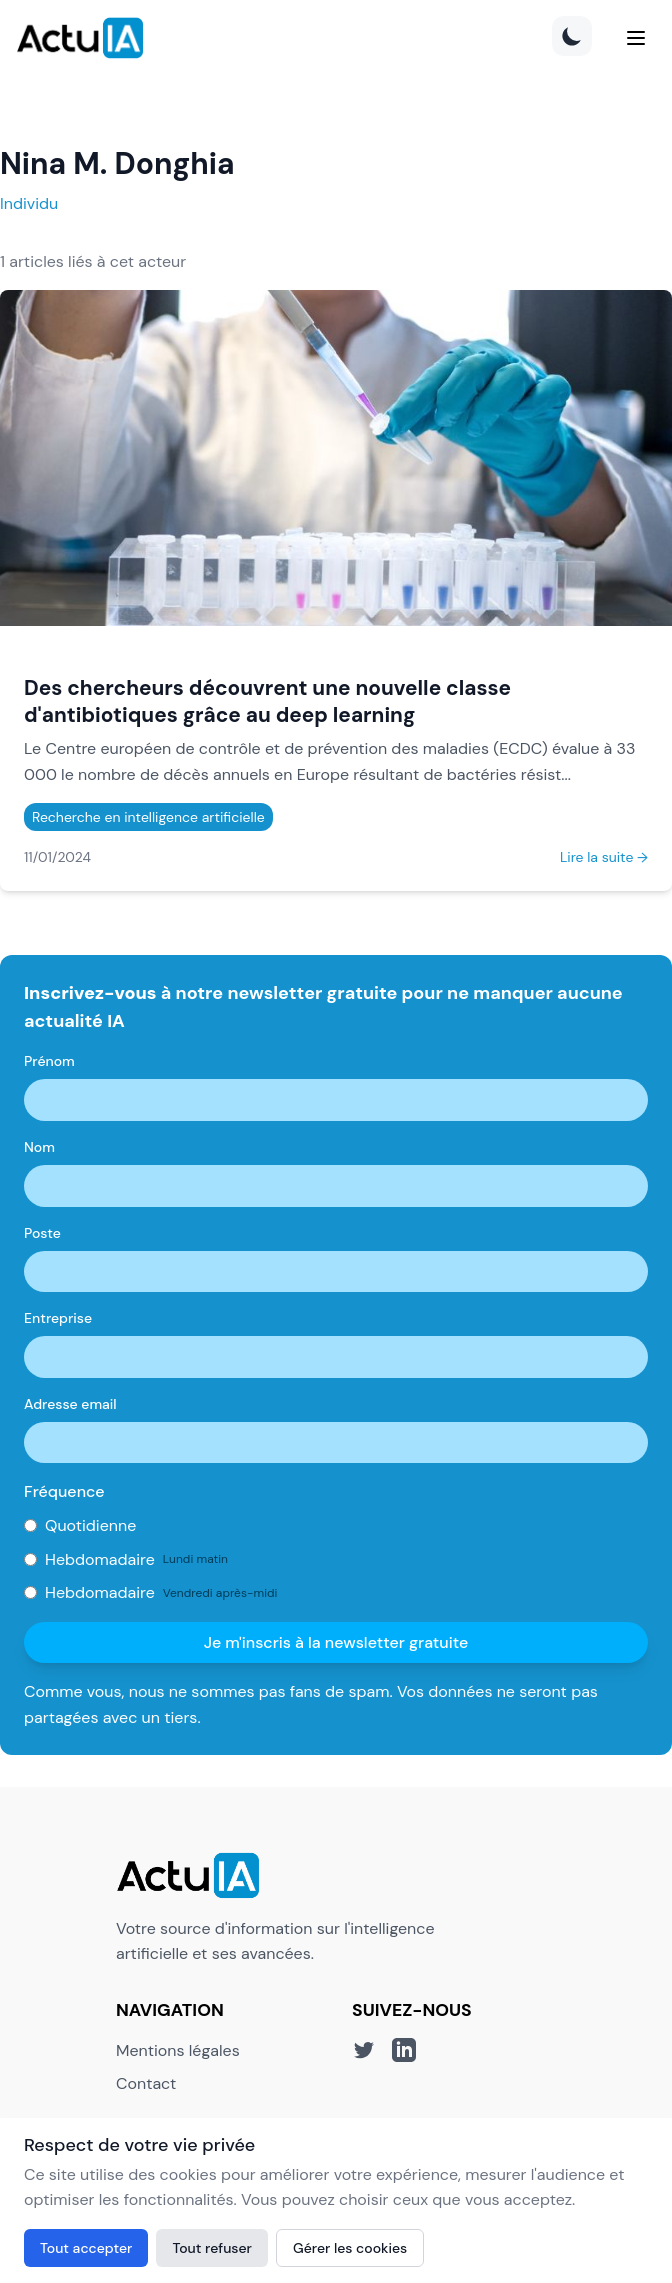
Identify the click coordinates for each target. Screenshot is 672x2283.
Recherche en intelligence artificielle (148, 817)
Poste (42, 1233)
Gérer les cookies (350, 2248)
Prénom (49, 1061)
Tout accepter (86, 2248)
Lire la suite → (604, 857)
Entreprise (58, 1318)
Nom (39, 1147)
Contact (146, 2083)
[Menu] (636, 38)
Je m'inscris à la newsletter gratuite (336, 1642)
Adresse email (70, 1404)
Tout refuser (212, 2248)
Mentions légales (178, 2050)
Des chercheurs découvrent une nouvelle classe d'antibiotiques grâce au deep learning (267, 701)
